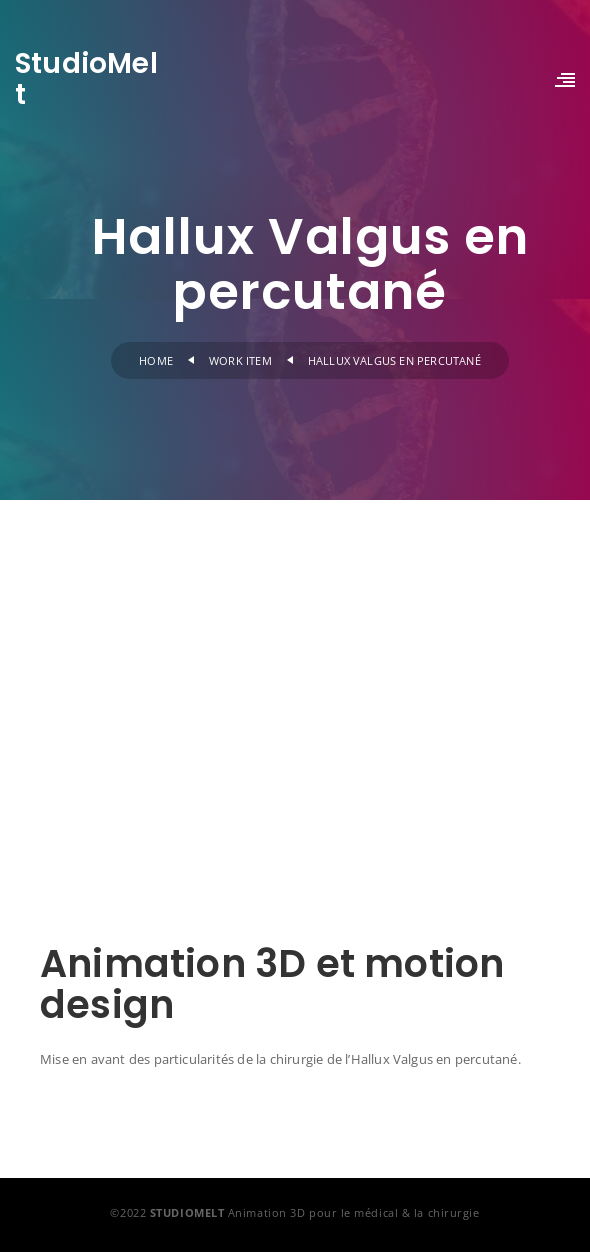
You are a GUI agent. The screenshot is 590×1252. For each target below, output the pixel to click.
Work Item (240, 360)
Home (156, 360)
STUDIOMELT (187, 1212)
